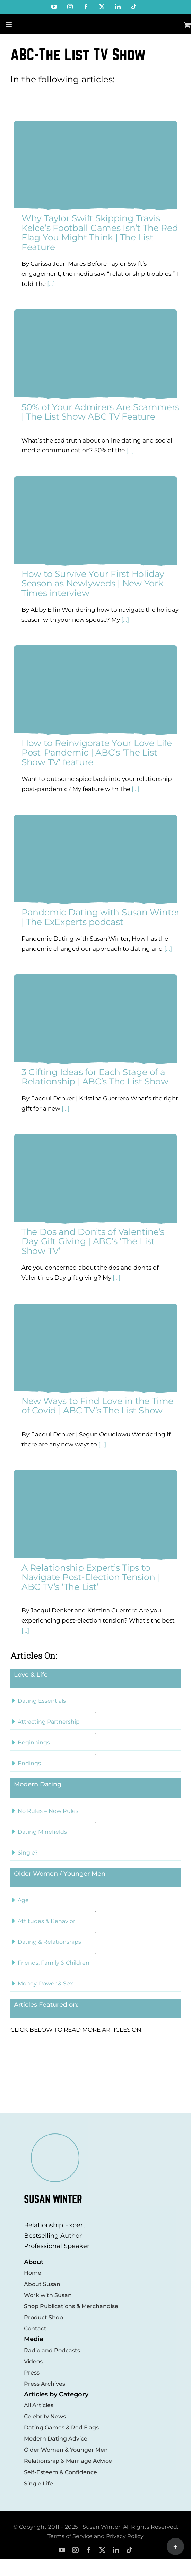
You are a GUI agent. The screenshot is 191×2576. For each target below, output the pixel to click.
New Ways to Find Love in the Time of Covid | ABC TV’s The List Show (97, 1406)
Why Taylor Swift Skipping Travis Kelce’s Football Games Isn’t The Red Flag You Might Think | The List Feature (99, 232)
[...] (50, 283)
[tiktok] (129, 2550)
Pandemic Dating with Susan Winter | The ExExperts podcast (100, 917)
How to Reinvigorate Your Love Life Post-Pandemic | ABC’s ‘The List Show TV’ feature (96, 752)
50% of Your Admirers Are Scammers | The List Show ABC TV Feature (100, 412)
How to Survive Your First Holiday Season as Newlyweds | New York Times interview (92, 583)
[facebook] (89, 2550)
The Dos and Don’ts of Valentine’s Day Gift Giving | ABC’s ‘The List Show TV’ (92, 1241)
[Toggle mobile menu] (9, 24)
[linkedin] (116, 2550)
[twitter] (102, 2550)
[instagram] (75, 2550)
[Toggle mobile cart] (187, 24)
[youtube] (62, 2550)
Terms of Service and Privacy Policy (95, 2536)
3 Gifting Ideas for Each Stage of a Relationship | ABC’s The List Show (94, 1077)
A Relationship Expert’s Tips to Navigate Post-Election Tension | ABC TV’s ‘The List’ (90, 1577)
